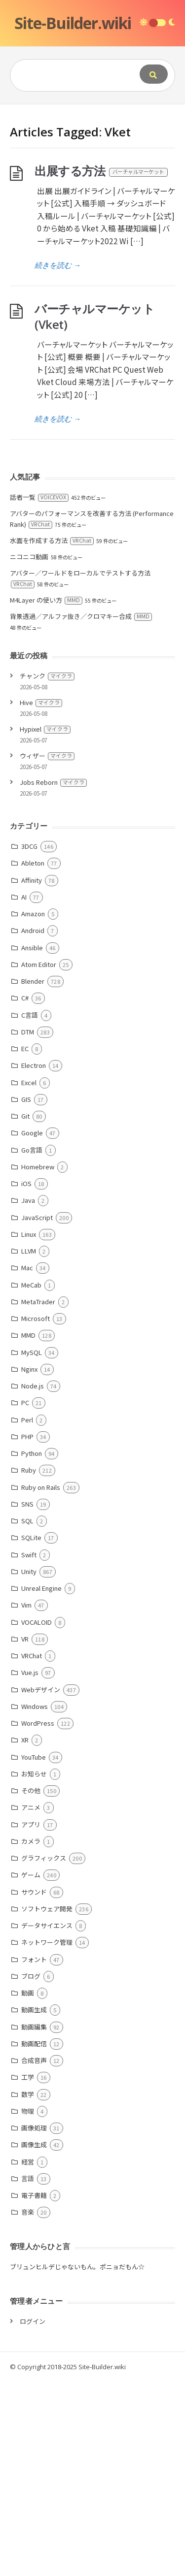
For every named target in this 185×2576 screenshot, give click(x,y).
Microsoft (35, 1512)
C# (25, 1192)
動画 (27, 2187)
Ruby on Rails (40, 1681)
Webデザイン (40, 1884)
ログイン (32, 2515)
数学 (27, 2288)
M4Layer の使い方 (46, 794)
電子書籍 (34, 2389)
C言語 (29, 1209)
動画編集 (34, 2221)
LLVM (28, 1445)
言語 (27, 2373)
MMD (28, 1529)
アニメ (30, 2001)
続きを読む (58, 459)
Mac (27, 1462)
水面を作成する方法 (52, 735)
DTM (27, 1226)
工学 (27, 2271)
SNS (27, 1698)
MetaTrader (38, 1496)
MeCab (31, 1479)
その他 (30, 1985)
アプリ (30, 2019)
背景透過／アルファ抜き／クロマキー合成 (81, 810)
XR (25, 1934)
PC (25, 1597)
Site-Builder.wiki (72, 22)
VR (25, 1833)
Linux (28, 1428)
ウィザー (47, 950)
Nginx (29, 1563)
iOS (26, 1378)
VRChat (31, 1850)
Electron (33, 1259)
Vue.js (29, 1866)
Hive (41, 897)
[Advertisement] (92, 201)
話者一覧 (39, 691)
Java (28, 1394)
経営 (27, 2356)
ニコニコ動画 (29, 751)
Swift (29, 1749)
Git (25, 1310)
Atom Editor (38, 1158)
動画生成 (34, 2204)
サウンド (34, 2086)
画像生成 (34, 2339)
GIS (26, 1293)
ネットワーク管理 (47, 2136)
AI (24, 1091)
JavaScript (37, 1412)
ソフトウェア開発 (47, 2103)
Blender (32, 1175)
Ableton (32, 1057)
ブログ (30, 2170)
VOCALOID (36, 1816)
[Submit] (154, 74)
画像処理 (34, 2322)
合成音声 (34, 2254)
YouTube (33, 1951)
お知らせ (34, 1968)
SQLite (31, 1732)
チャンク (47, 870)
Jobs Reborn (53, 976)
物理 (27, 2305)
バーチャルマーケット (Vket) (94, 511)
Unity (29, 1766)
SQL (27, 1715)
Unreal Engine (41, 1782)
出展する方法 (102, 365)
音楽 (27, 2406)
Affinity (31, 1074)
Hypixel (45, 923)
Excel (29, 1277)
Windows (34, 1900)
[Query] (72, 75)
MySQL (31, 1546)
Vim (26, 1799)
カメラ (30, 2035)
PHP (27, 1631)
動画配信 (34, 2238)
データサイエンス (47, 2120)
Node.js (32, 1580)
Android (32, 1124)
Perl (27, 1614)
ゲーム (30, 2069)
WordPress (37, 1917)
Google (32, 1327)
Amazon (33, 1108)
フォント (34, 2153)
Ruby (28, 1664)
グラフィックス (43, 2052)
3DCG (29, 1040)
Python (31, 1647)
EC (25, 1243)
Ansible (32, 1142)
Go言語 (31, 1344)
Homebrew (37, 1361)
